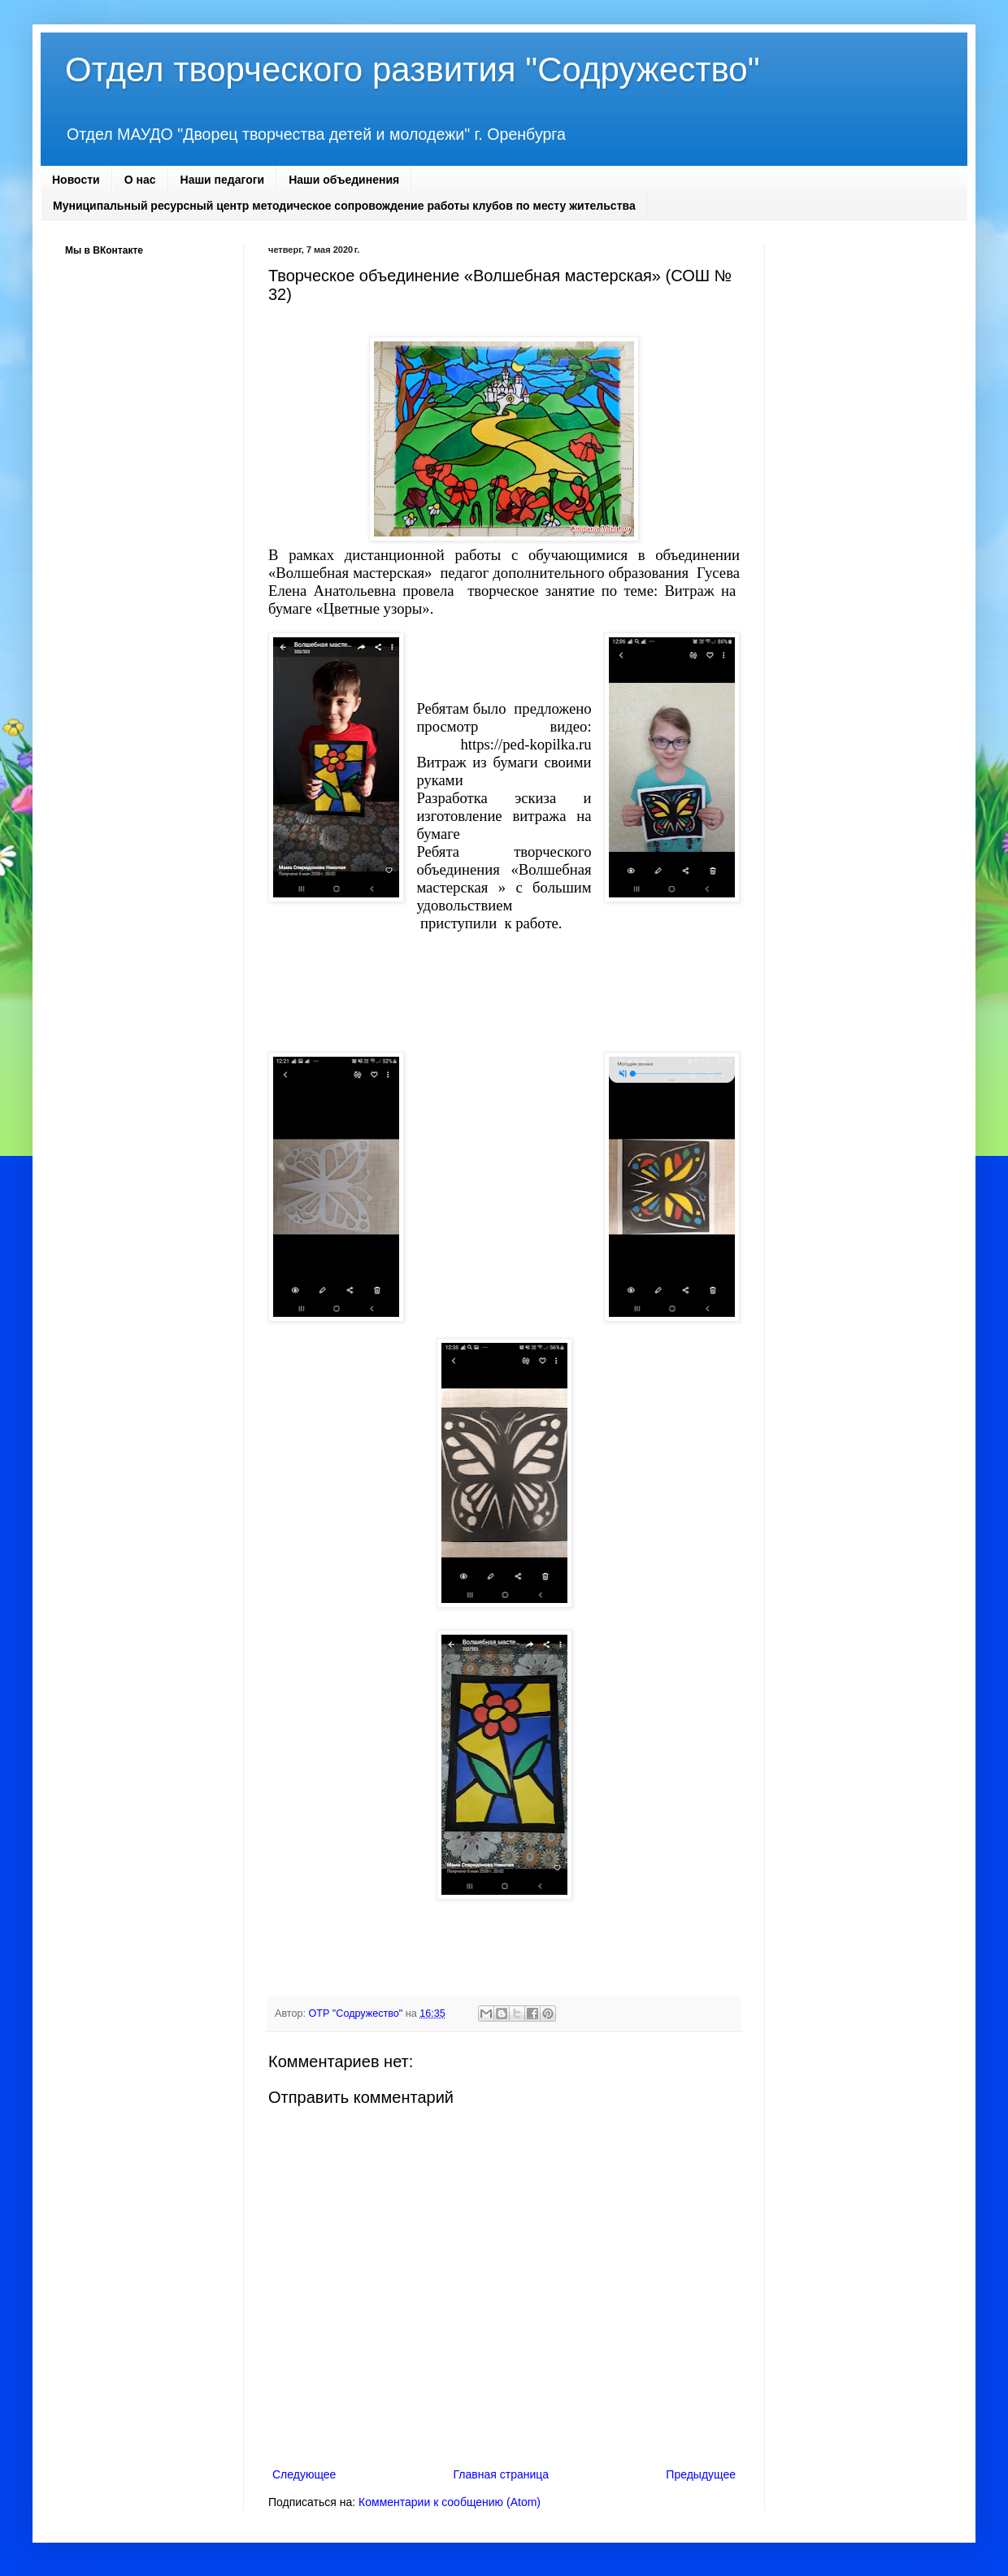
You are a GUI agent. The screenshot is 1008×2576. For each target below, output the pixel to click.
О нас (140, 179)
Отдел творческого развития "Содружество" (412, 69)
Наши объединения (344, 179)
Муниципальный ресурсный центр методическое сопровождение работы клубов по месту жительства (344, 205)
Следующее (304, 2474)
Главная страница (502, 2474)
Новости (76, 179)
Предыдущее (701, 2474)
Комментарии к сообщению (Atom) (449, 2502)
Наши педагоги (222, 179)
